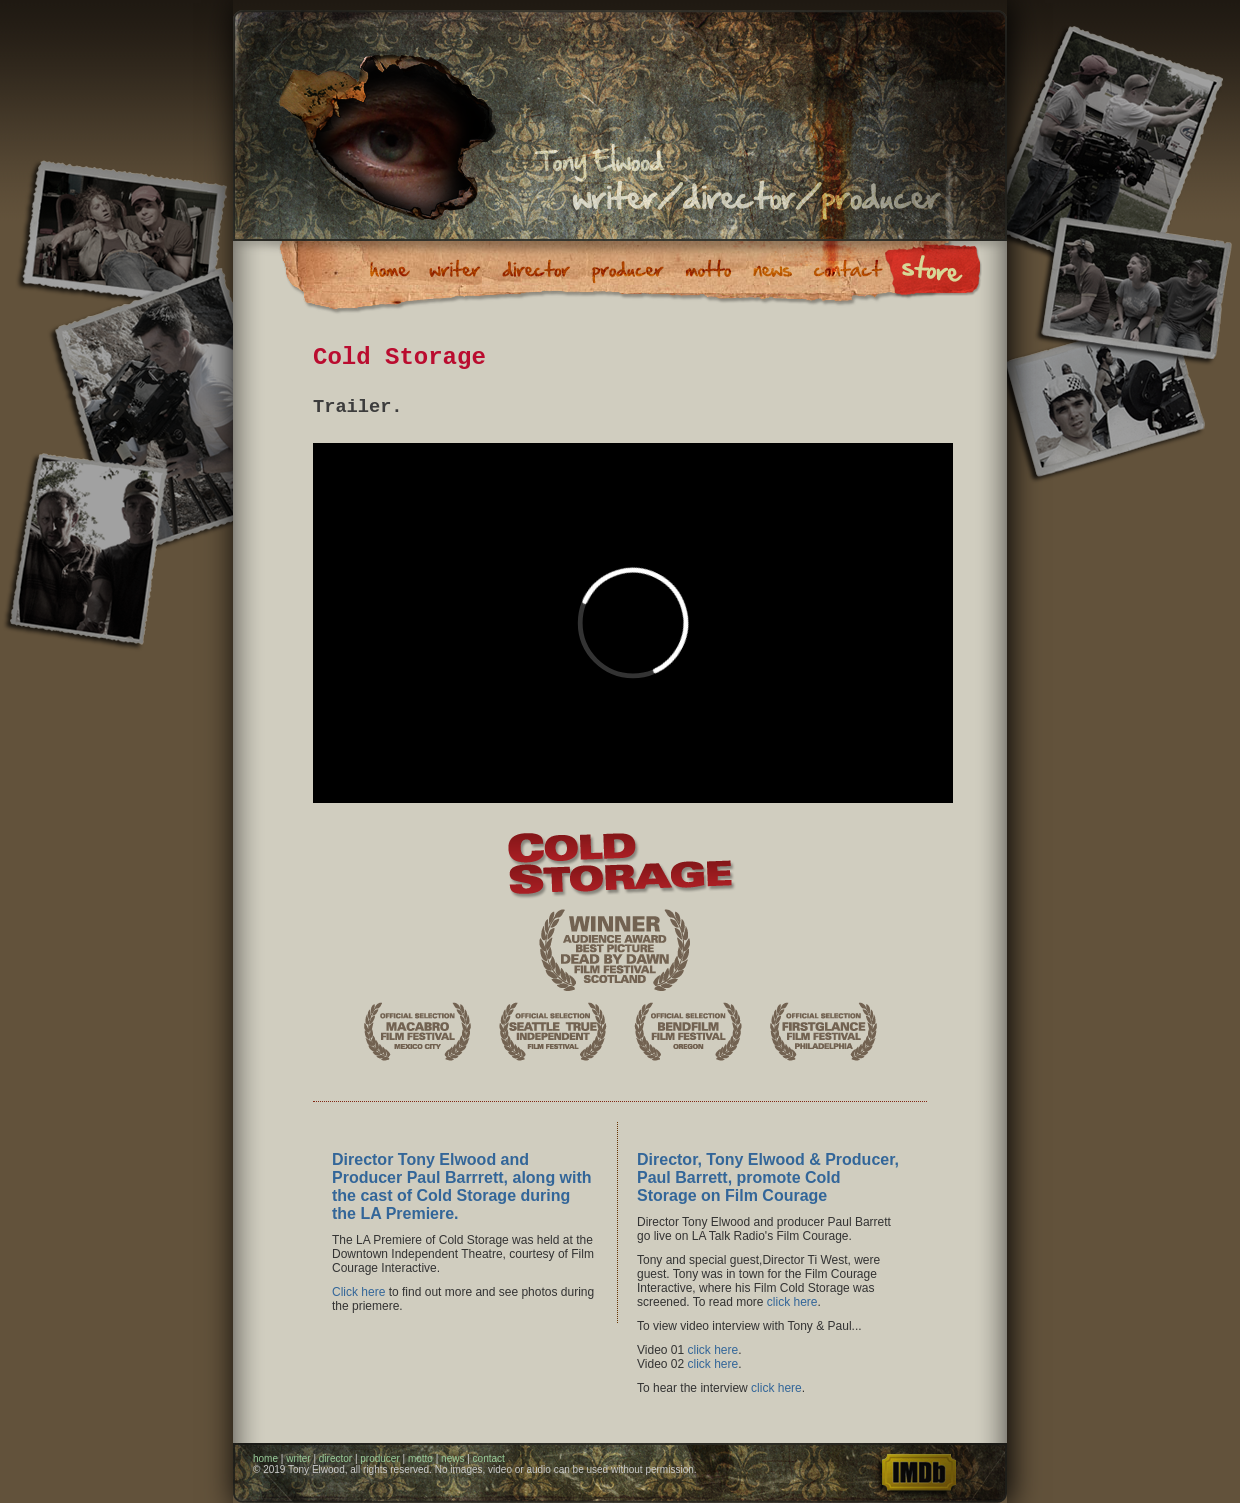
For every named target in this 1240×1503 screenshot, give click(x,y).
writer (298, 1458)
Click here (358, 1292)
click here (792, 1302)
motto (420, 1458)
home (265, 1458)
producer (379, 1458)
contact (489, 1458)
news (452, 1458)
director (335, 1458)
